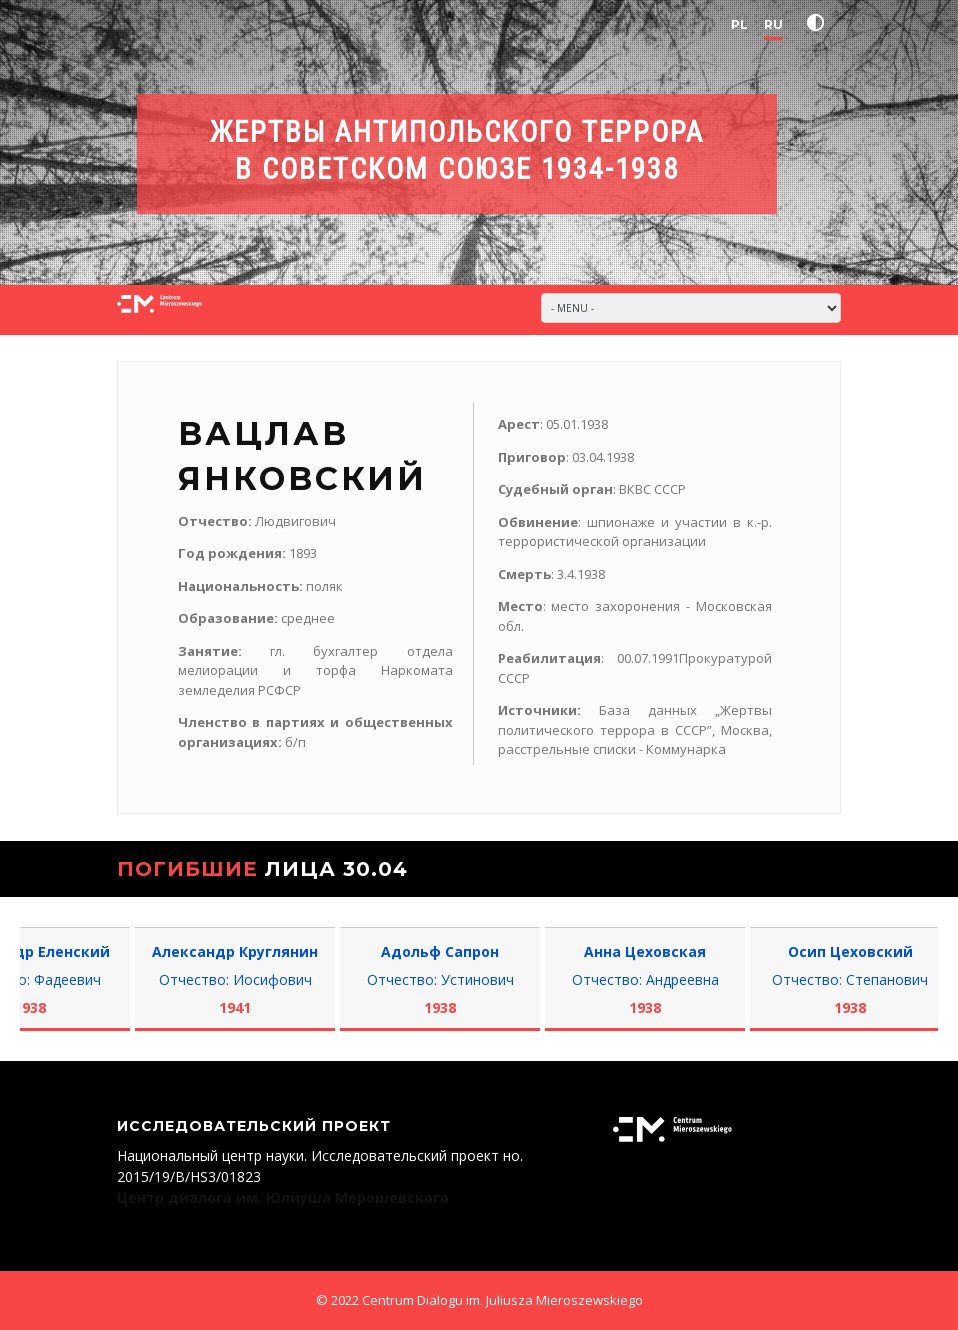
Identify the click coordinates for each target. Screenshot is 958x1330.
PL (739, 24)
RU (773, 24)
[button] (820, 23)
